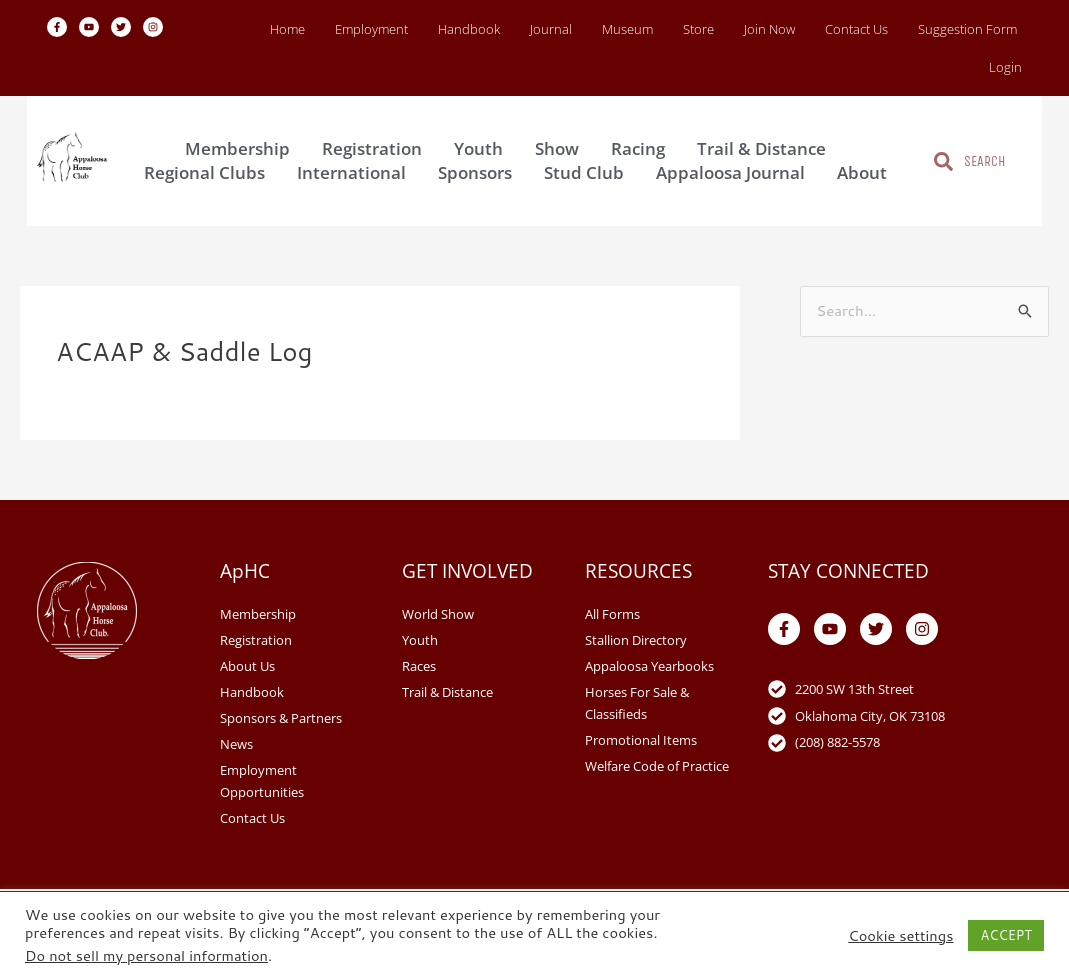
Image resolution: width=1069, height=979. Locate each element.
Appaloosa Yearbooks (649, 666)
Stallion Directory (636, 640)
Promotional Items (641, 740)
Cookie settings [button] (900, 936)
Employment (371, 29)
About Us (247, 666)
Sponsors (480, 172)
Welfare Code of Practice (657, 766)
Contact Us (856, 29)
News (236, 744)
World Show (438, 614)
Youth (483, 148)
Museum (627, 29)
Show (562, 148)
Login (1005, 67)
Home (287, 29)
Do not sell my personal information (146, 955)
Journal (551, 29)
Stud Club (589, 172)
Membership (242, 148)
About (867, 172)
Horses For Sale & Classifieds (637, 703)
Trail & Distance (766, 148)
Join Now (769, 29)
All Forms (612, 614)
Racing (643, 148)
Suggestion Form (967, 29)
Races (419, 666)
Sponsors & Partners (281, 718)
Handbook (469, 29)
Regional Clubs (209, 172)
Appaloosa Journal (735, 172)
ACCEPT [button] (1006, 935)
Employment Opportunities (262, 781)
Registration (377, 148)
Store (698, 29)
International (356, 172)
